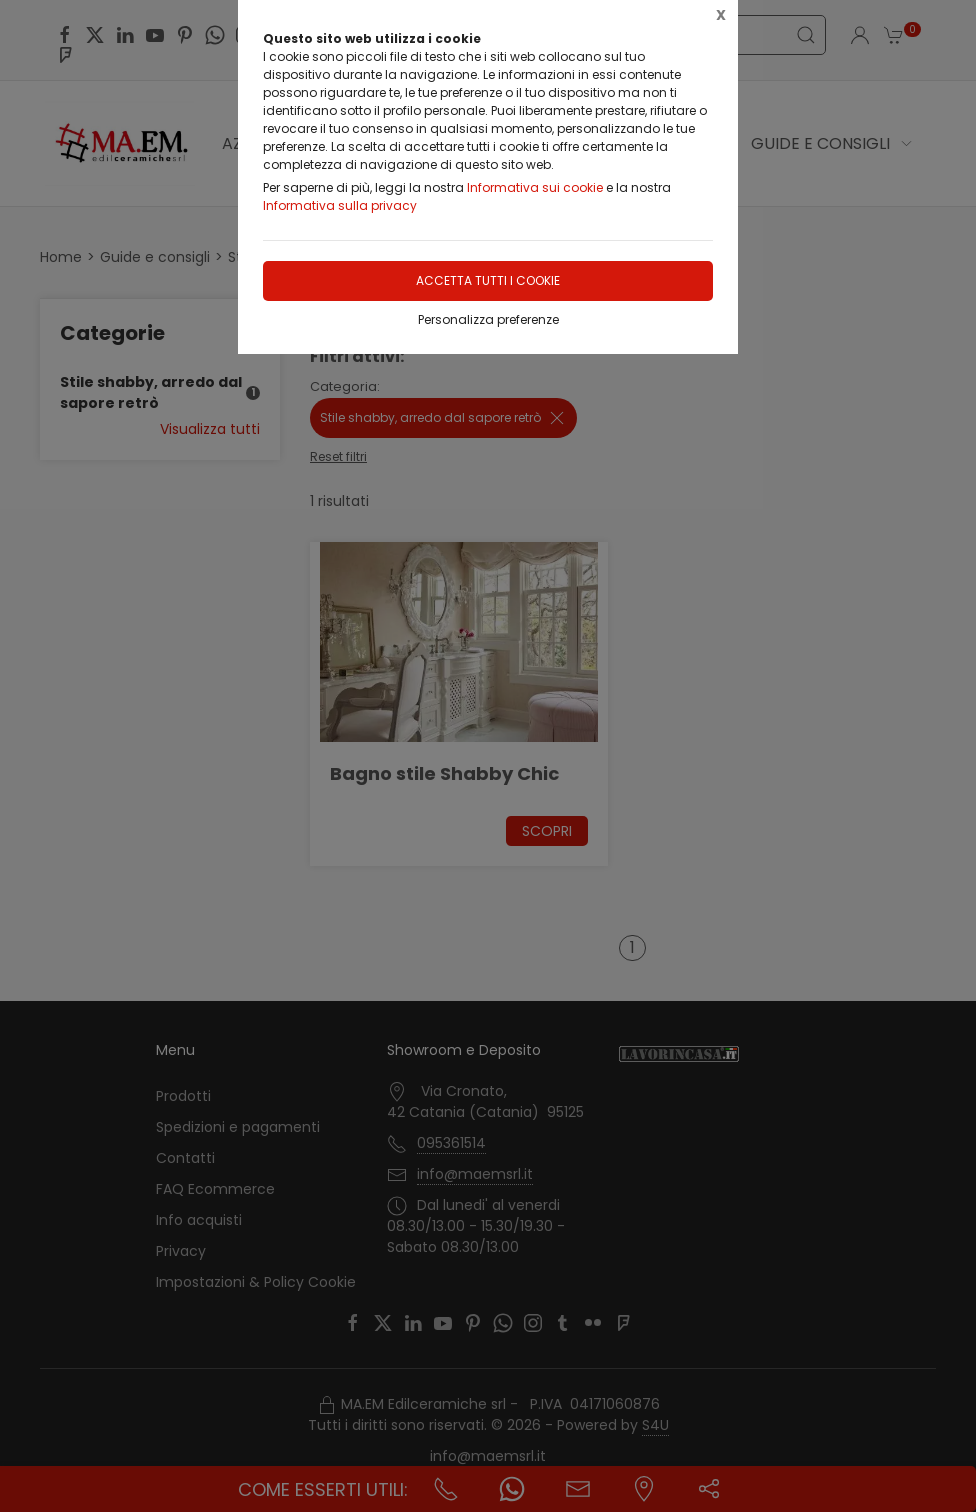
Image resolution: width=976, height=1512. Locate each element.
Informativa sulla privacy (340, 205)
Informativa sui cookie (535, 187)
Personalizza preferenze (488, 319)
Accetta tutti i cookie (488, 280)
